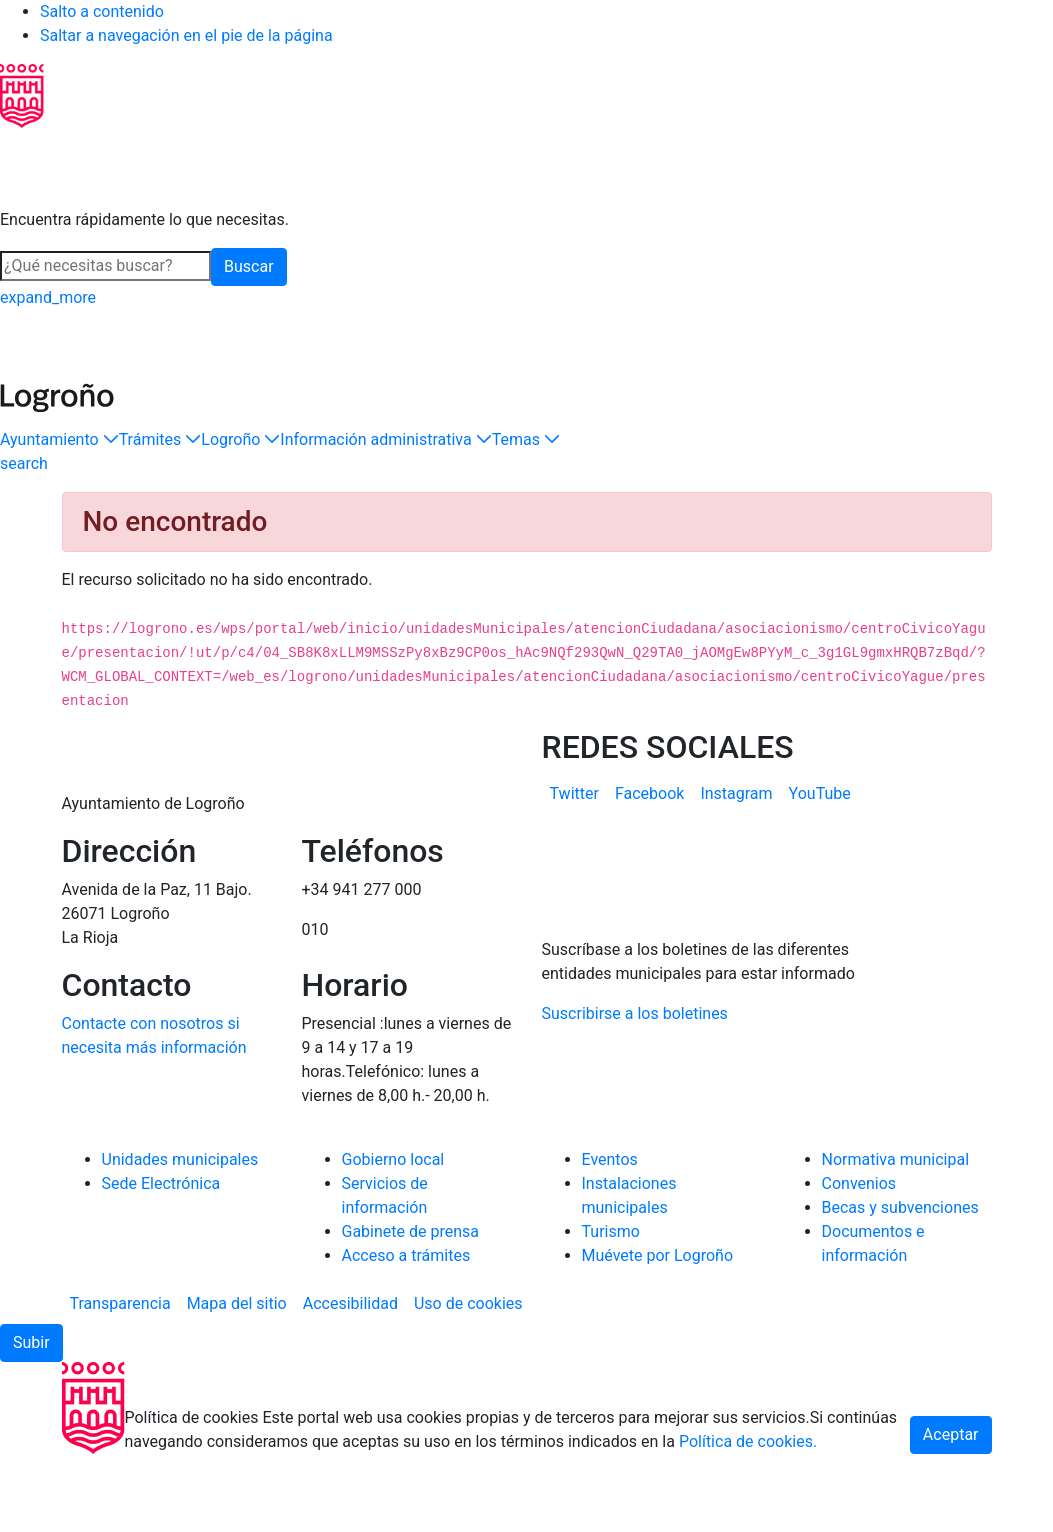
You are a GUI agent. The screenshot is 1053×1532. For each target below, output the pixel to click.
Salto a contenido (102, 11)
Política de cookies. (748, 1519)
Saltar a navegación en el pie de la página (186, 35)
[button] (59, 440)
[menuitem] (574, 794)
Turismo (611, 1309)
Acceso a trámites (406, 1333)
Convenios (859, 1261)
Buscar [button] (249, 266)
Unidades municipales (180, 1237)
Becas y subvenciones (900, 1285)
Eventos (610, 1237)
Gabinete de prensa (411, 1309)
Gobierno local (393, 1237)
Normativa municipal (896, 1237)
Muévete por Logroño (658, 1333)
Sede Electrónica (161, 1261)
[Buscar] (105, 266)
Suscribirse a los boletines (635, 1091)
